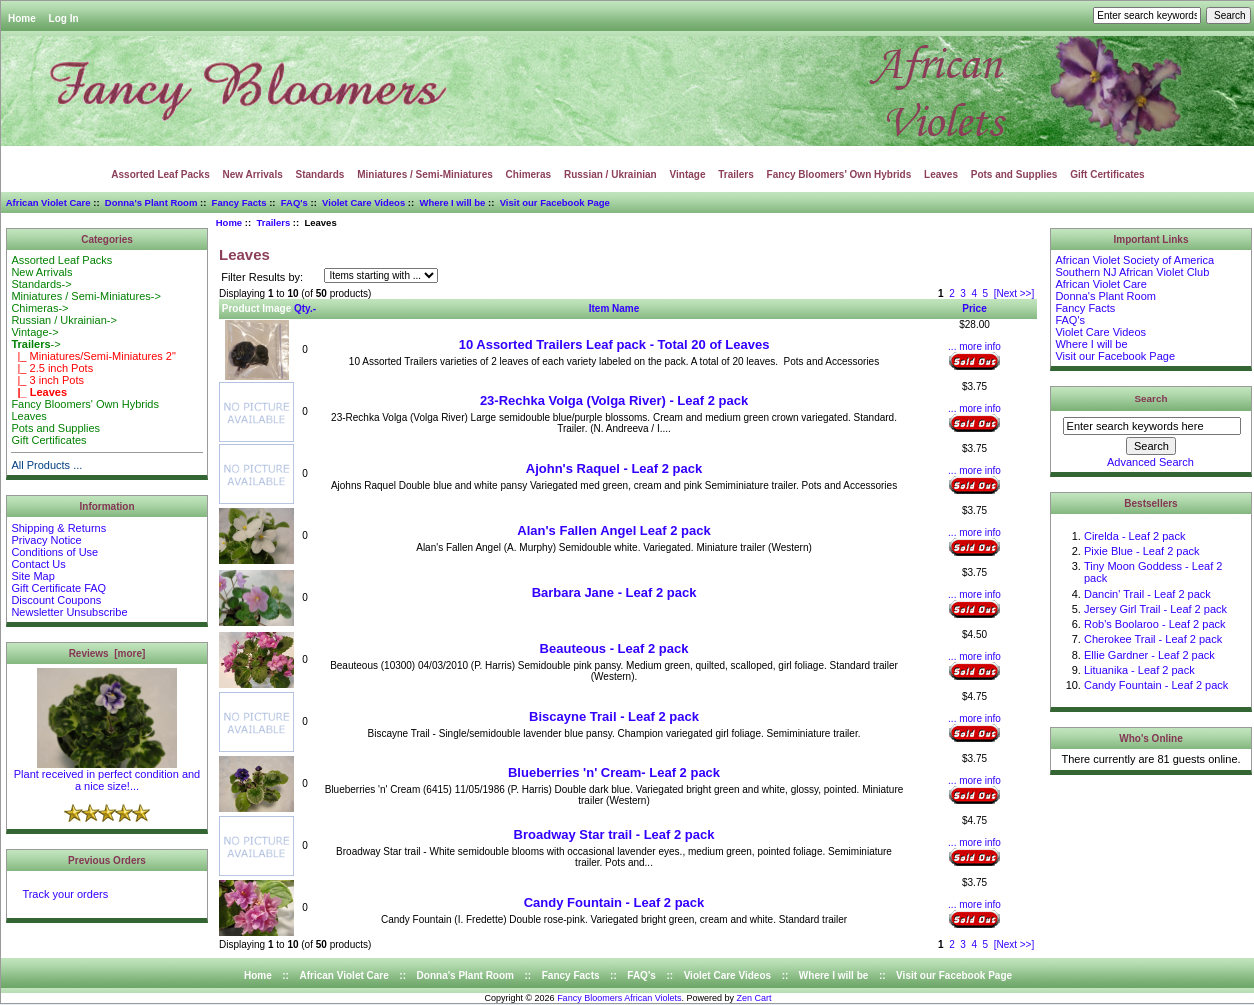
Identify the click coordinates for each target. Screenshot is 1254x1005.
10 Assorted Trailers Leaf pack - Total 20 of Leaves (614, 344)
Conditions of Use (54, 552)
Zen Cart (754, 998)
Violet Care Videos (363, 202)
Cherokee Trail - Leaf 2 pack (1153, 639)
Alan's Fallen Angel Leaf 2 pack (613, 530)
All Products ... (46, 465)
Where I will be (452, 202)
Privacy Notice (46, 540)
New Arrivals (253, 174)
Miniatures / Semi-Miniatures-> (85, 296)
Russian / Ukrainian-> (63, 320)
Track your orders (65, 894)
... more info (974, 346)
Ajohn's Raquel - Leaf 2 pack (614, 468)
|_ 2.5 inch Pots (52, 368)
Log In (64, 18)
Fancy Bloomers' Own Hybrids (839, 174)
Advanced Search (1150, 462)
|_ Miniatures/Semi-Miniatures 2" (93, 356)
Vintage (688, 174)
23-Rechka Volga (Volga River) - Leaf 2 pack (614, 400)
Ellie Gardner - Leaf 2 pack (1149, 655)
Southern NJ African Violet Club (1132, 272)
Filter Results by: (262, 277)
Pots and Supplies (1014, 174)
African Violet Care (48, 202)
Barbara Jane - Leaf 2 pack (614, 592)
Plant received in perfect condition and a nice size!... (107, 775)
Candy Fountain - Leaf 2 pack (614, 902)
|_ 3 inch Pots (47, 380)
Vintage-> (34, 332)
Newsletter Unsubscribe (69, 612)
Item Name (614, 308)
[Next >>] (1014, 293)
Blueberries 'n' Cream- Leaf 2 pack (614, 772)
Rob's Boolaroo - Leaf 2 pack (1155, 624)
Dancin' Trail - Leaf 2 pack (1147, 594)
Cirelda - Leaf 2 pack (1135, 536)
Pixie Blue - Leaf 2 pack (1142, 551)
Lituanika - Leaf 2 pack (1139, 670)
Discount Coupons (56, 600)
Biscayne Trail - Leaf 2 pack (614, 716)
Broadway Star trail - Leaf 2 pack (614, 834)
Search (1151, 398)
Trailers (273, 222)
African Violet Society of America (1134, 260)
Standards (320, 174)
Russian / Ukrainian (610, 174)
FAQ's (294, 202)
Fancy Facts (239, 202)
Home (22, 18)
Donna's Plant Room (151, 202)
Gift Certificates (1107, 174)
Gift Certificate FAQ (58, 588)
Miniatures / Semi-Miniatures (425, 174)
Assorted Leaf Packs (160, 174)
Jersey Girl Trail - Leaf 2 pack (1155, 609)
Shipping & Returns (58, 528)
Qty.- (305, 308)
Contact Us (38, 564)
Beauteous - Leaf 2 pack (614, 648)
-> (35, 344)
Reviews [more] (107, 653)
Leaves (941, 174)
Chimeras (529, 174)
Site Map (32, 576)
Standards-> (41, 284)
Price (974, 308)
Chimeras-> (39, 308)
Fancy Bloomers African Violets (619, 998)
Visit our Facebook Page (555, 202)
